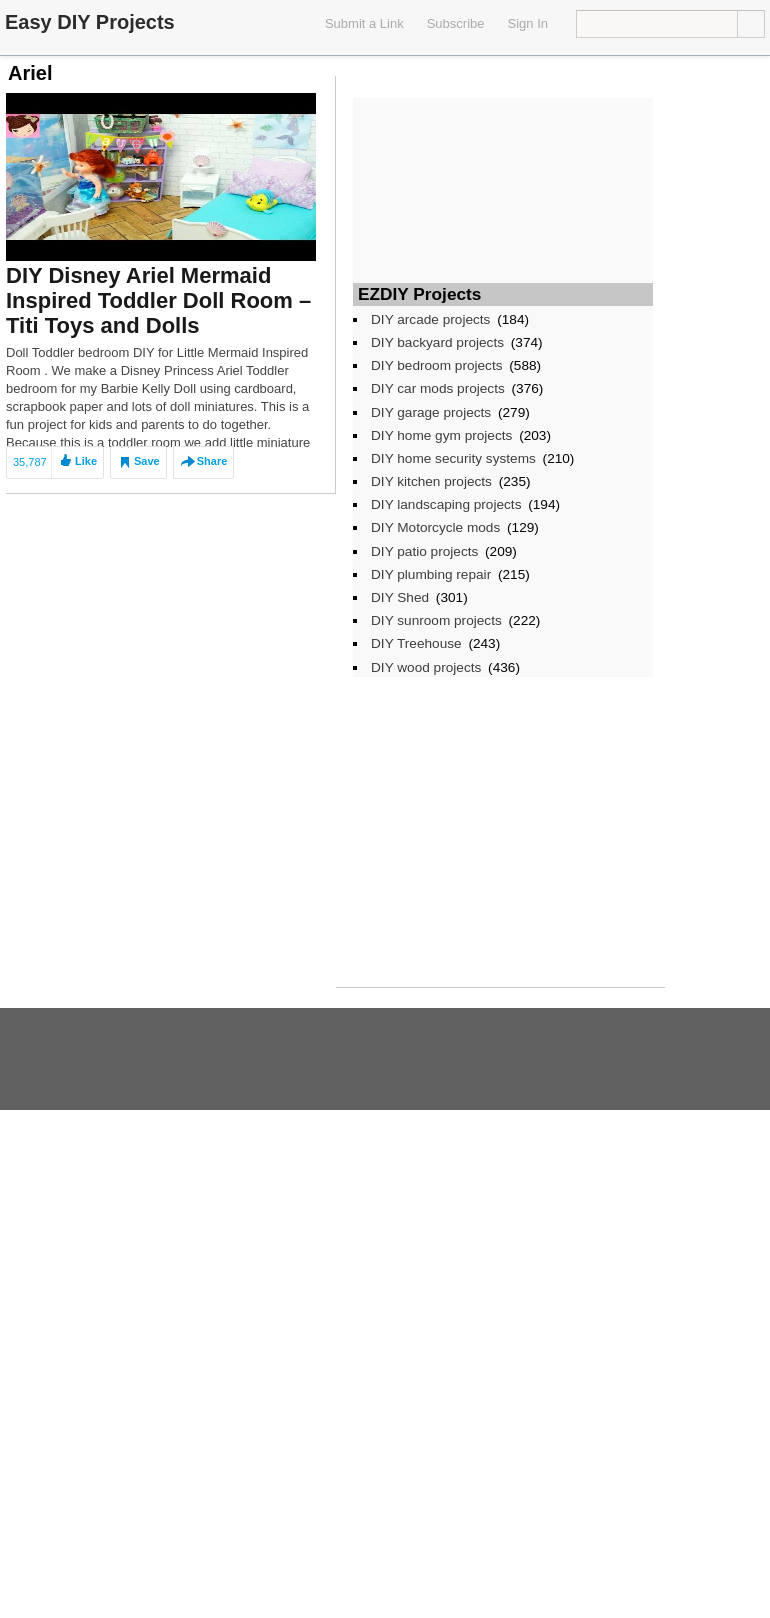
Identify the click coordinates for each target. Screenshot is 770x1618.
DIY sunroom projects (436, 620)
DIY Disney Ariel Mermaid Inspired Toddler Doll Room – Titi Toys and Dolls (158, 300)
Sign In (528, 23)
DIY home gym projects (441, 435)
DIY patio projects (424, 551)
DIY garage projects (431, 412)
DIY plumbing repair (431, 574)
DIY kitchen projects (431, 481)
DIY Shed (400, 597)
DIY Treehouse (416, 643)
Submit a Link (364, 23)
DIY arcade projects (430, 319)
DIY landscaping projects (446, 504)
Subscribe (456, 23)
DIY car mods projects (438, 388)
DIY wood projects (426, 667)
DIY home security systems (453, 458)
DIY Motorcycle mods (435, 527)
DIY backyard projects (437, 342)
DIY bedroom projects (437, 365)
